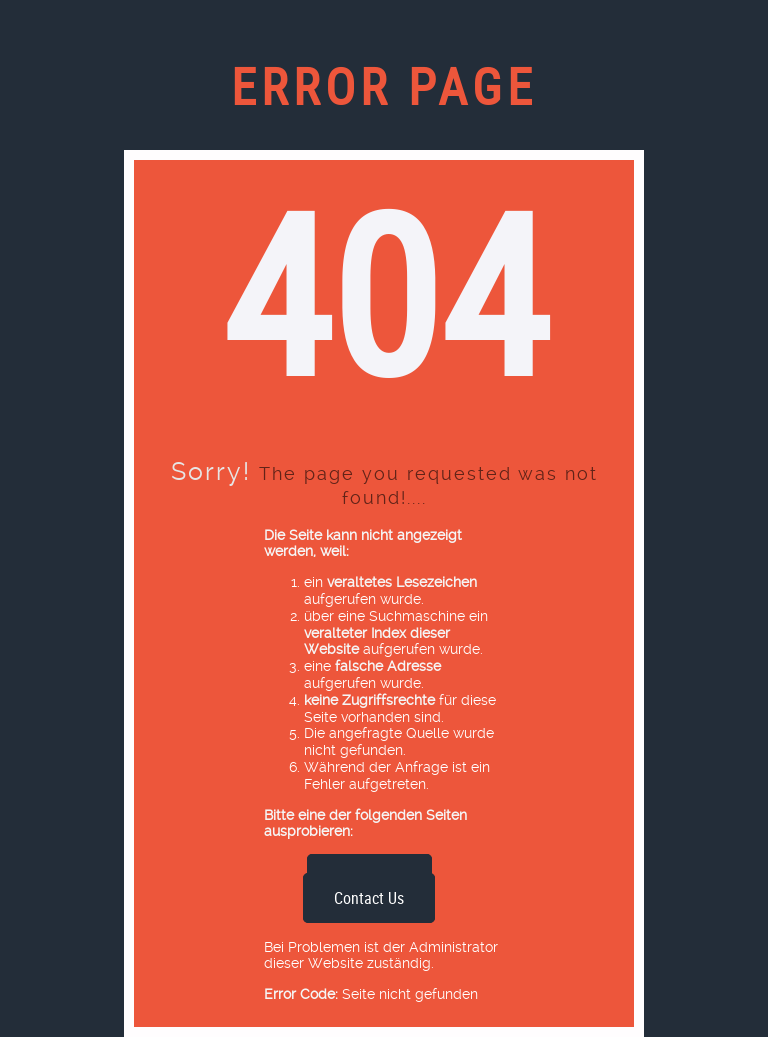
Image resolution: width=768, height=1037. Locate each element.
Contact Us (369, 898)
